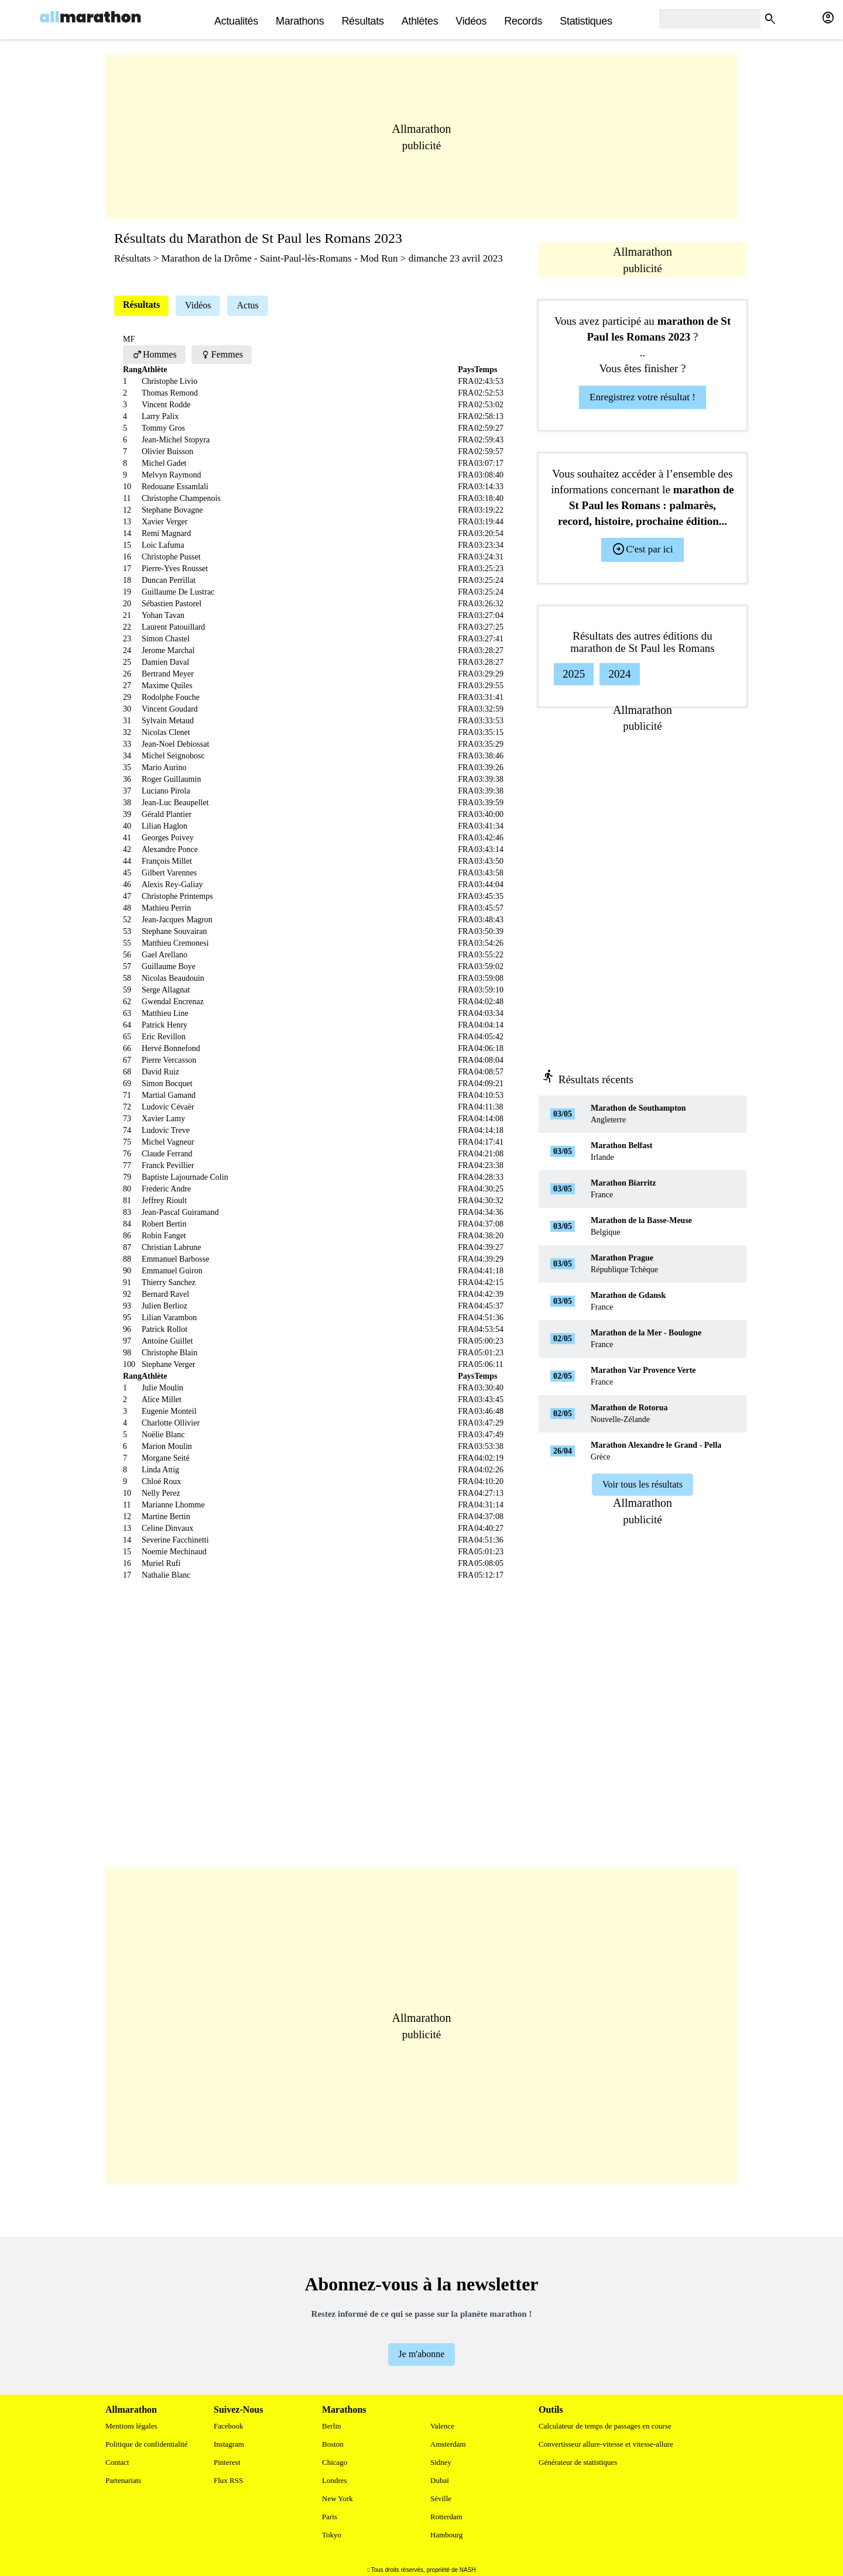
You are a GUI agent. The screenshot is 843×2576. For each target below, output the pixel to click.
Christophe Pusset (171, 556)
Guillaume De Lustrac (178, 592)
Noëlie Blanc (163, 1434)
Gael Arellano (164, 954)
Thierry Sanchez (169, 1282)
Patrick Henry (164, 1025)
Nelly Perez (161, 1493)
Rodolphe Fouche (171, 697)
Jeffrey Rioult (164, 1200)
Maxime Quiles (167, 685)
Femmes (221, 354)
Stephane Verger (169, 1364)
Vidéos (470, 21)
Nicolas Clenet (166, 732)
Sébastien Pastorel (171, 603)
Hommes (154, 354)
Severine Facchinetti (175, 1540)
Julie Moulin (162, 1387)
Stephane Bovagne (172, 510)
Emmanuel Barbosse (175, 1259)
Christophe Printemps (177, 896)
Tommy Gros (163, 428)
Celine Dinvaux (167, 1528)
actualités (236, 21)
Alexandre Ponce (170, 849)
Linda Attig (160, 1469)
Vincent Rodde (166, 404)
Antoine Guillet (167, 1341)
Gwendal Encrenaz (173, 1001)
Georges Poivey (168, 837)
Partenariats (123, 2480)
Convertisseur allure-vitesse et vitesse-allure (606, 2444)
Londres (334, 2480)
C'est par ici (642, 549)
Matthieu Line (165, 1013)
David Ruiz (160, 1071)
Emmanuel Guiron (172, 1270)
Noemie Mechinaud (174, 1551)
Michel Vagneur (168, 1142)
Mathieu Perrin (166, 908)
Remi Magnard (166, 533)
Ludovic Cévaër (168, 1106)
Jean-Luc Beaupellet (175, 802)
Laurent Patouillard (173, 627)
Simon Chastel (166, 638)
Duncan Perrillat (169, 580)
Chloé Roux (161, 1481)
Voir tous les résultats (642, 1484)
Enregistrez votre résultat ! (642, 397)
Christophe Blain (169, 1352)
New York (337, 2498)
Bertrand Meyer (168, 673)
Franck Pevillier (168, 1165)
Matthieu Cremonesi (175, 943)
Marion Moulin (167, 1446)
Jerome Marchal (168, 650)
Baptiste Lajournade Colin (185, 1177)
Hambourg (446, 2534)
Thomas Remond (170, 393)
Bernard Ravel (165, 1294)
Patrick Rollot (164, 1329)
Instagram (229, 2444)
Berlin (331, 2426)
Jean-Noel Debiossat (175, 744)
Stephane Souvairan (174, 931)
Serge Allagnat (166, 989)
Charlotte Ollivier (171, 1422)
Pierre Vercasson (169, 1060)
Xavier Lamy (163, 1118)
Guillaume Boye (169, 966)
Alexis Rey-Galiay (172, 884)
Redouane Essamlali (175, 486)
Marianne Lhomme (173, 1504)
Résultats (362, 21)
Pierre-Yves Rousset (175, 568)
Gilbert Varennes (169, 872)
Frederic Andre (166, 1188)
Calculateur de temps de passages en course (605, 2426)
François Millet (167, 861)
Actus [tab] (247, 305)
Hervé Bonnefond (171, 1048)
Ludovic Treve (166, 1130)
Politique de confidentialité (146, 2444)
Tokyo (331, 2534)
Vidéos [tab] (198, 305)
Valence (442, 2426)
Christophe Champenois (181, 498)
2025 (574, 674)
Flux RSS (228, 2480)
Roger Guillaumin (171, 779)
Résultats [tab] (141, 305)
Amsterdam (448, 2444)
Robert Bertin (164, 1224)
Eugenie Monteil (169, 1411)
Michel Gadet (164, 463)
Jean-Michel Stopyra (176, 439)
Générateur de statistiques (578, 2462)
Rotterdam (446, 2516)
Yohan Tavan (163, 615)
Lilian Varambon (169, 1317)
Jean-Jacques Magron (177, 919)
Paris (329, 2516)
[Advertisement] (421, 137)
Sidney (440, 2462)
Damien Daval (165, 662)
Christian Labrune (171, 1247)
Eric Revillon (164, 1036)
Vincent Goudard (170, 709)
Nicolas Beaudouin (173, 978)
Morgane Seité (166, 1458)
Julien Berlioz (164, 1305)
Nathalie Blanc (166, 1575)
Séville (440, 2498)
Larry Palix (160, 416)
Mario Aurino (164, 767)
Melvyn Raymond (171, 474)
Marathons (300, 21)
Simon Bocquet (167, 1083)
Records (523, 21)
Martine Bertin (166, 1516)
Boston (333, 2444)
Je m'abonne (422, 2354)
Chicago (334, 2462)
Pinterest (227, 2462)
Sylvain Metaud (168, 720)
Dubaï (439, 2480)
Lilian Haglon (164, 826)
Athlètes (420, 21)
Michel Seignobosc (173, 755)
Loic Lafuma (163, 545)
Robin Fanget (164, 1235)
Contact (117, 2462)
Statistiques (586, 21)
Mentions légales (131, 2426)
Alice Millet (161, 1399)
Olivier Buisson (167, 451)
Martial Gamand (169, 1095)
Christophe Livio (169, 381)
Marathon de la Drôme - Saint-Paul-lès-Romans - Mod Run (279, 258)
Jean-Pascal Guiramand (180, 1212)
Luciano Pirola (166, 790)
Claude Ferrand (167, 1153)
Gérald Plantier (166, 814)
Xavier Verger (164, 521)
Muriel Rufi (161, 1563)
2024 (619, 674)
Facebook (229, 2426)
